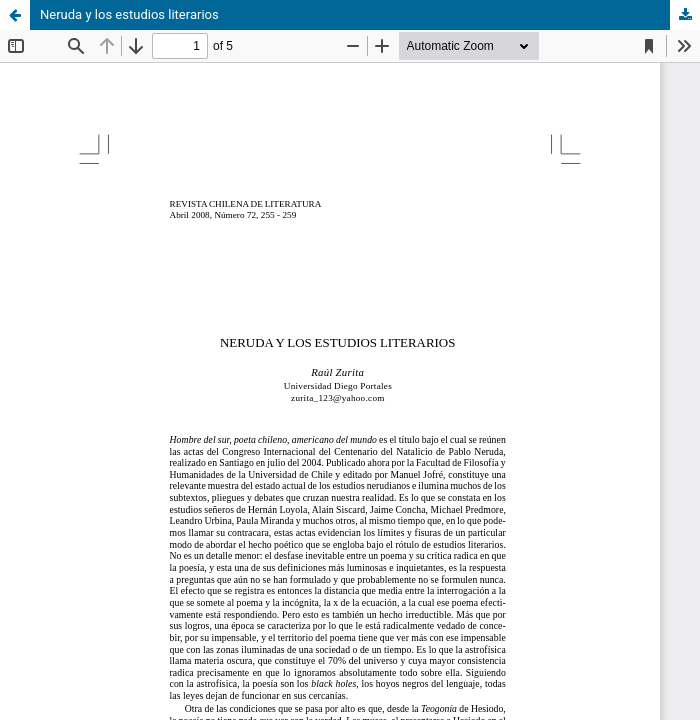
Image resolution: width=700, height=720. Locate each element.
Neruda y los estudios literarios (129, 14)
